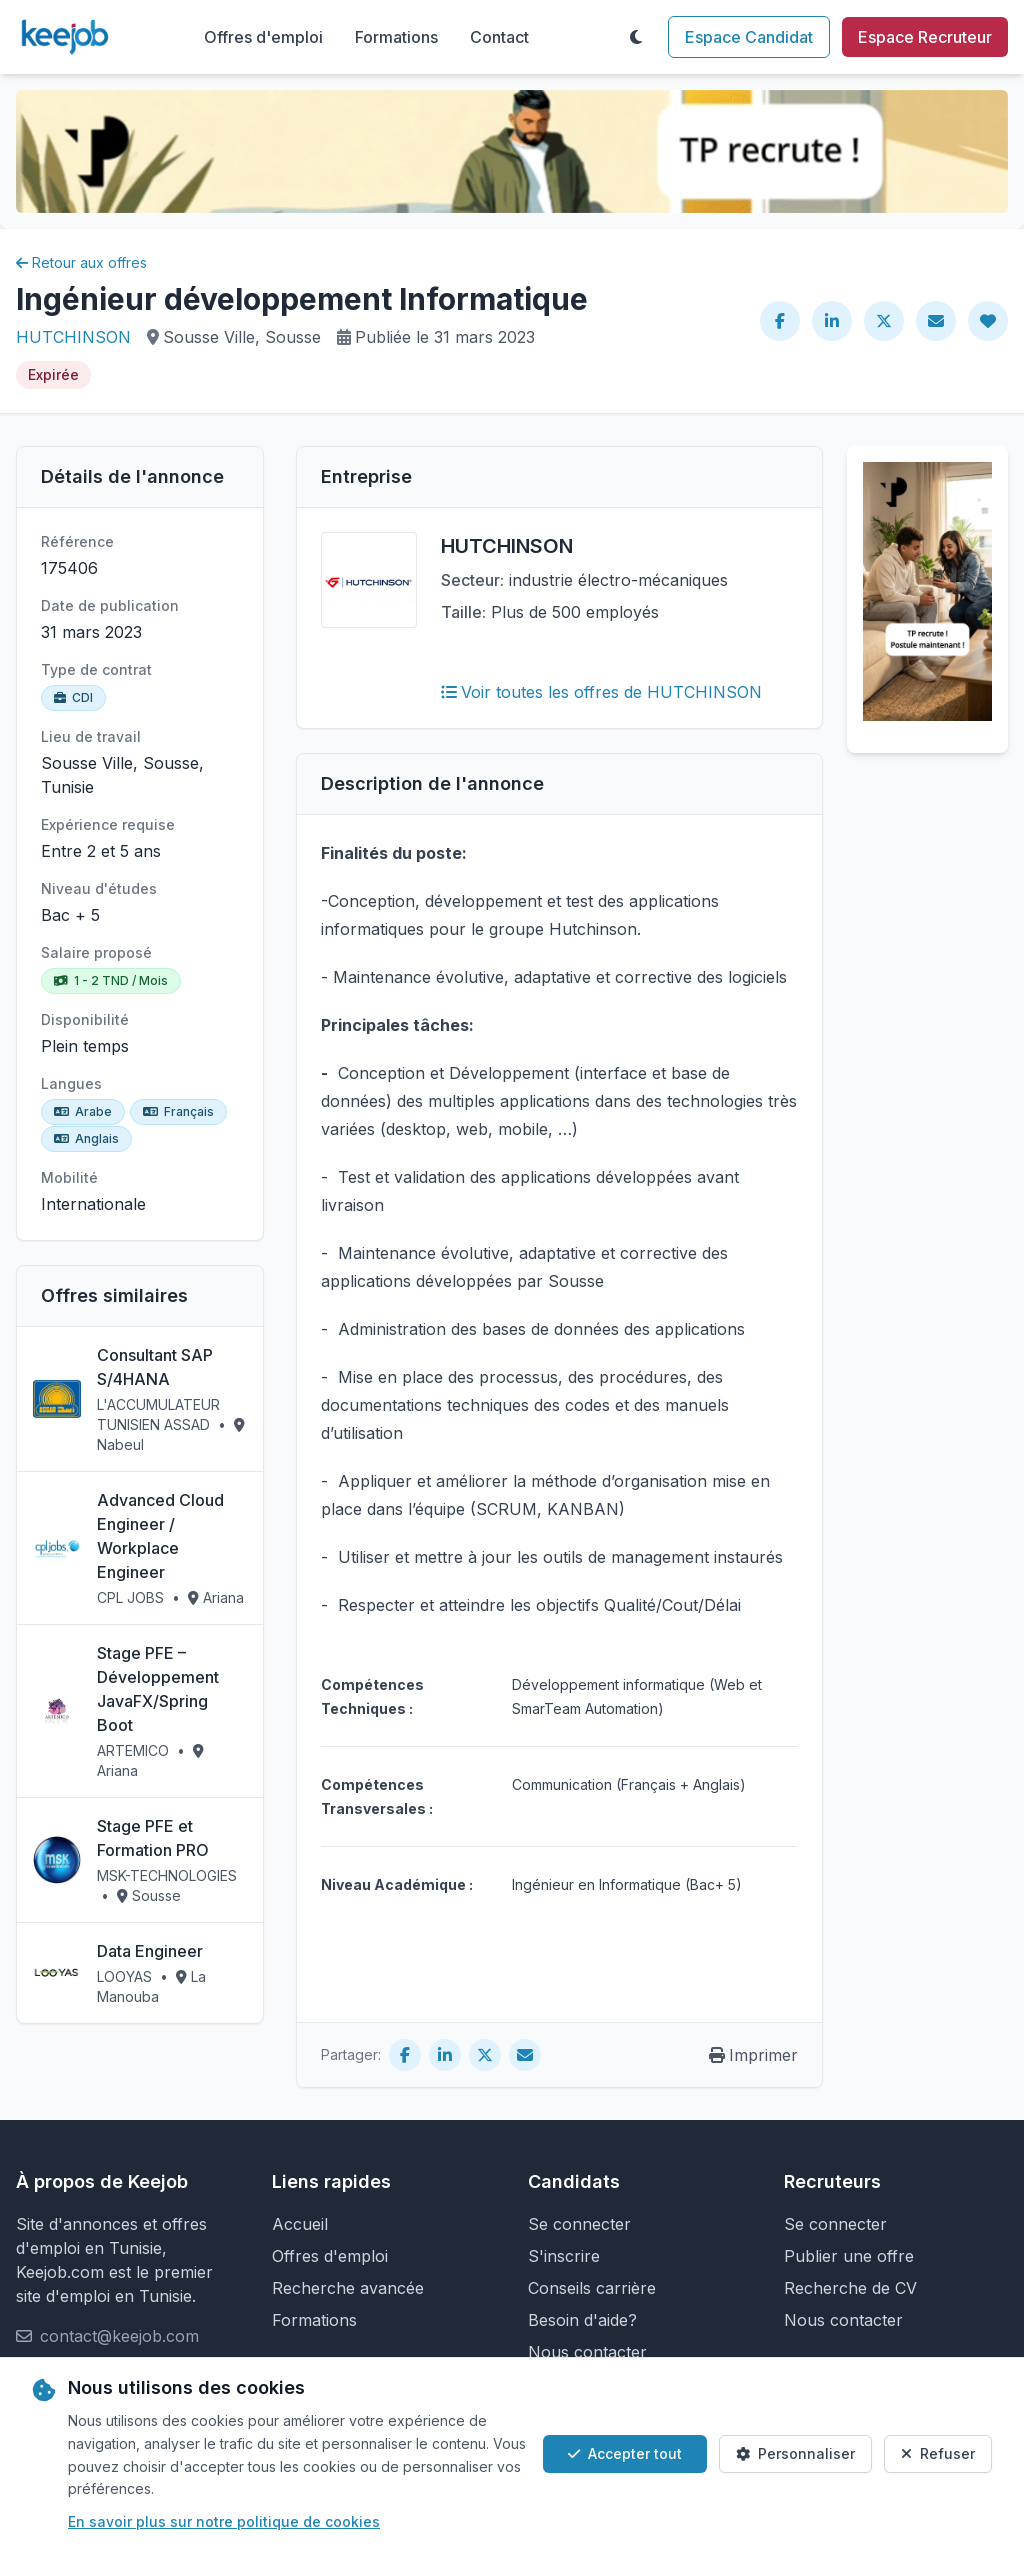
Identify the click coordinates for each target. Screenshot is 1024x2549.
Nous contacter (587, 2352)
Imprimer (753, 2055)
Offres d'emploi (263, 37)
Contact (499, 37)
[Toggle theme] (636, 37)
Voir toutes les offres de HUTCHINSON (601, 692)
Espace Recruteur (925, 37)
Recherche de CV (850, 2288)
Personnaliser (795, 2453)
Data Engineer (150, 1951)
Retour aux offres (81, 262)
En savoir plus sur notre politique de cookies (224, 2521)
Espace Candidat (749, 37)
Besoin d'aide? (582, 2320)
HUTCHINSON (73, 337)
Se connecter (579, 2224)
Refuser (938, 2453)
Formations (396, 37)
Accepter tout (625, 2453)
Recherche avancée (348, 2288)
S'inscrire (564, 2256)
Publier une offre (849, 2256)
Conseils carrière (592, 2288)
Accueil (300, 2224)
